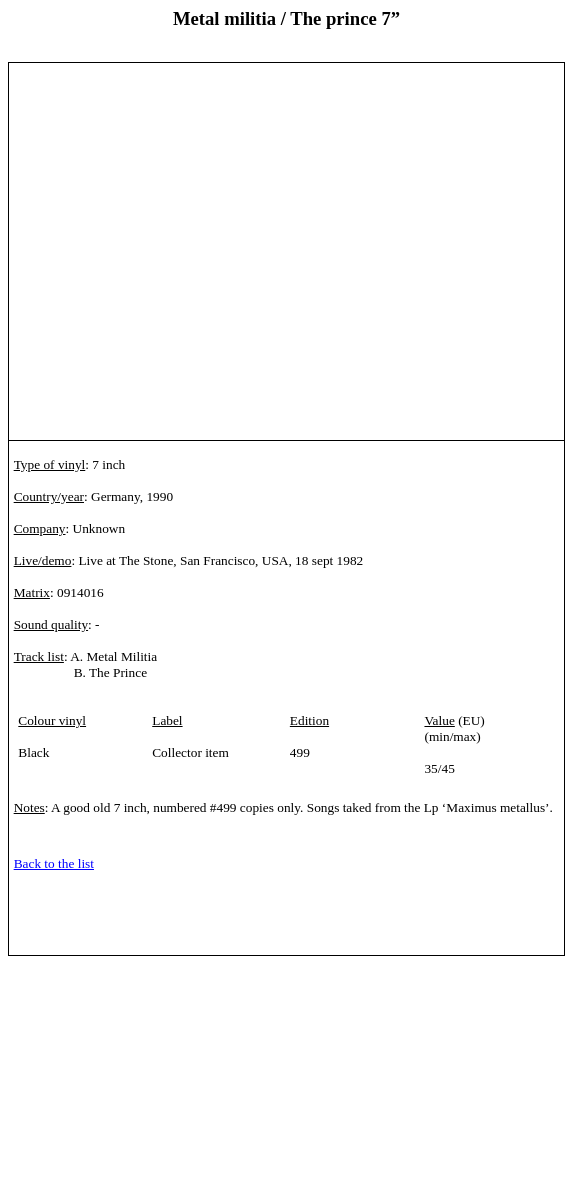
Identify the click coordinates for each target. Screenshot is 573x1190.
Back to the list (54, 863)
